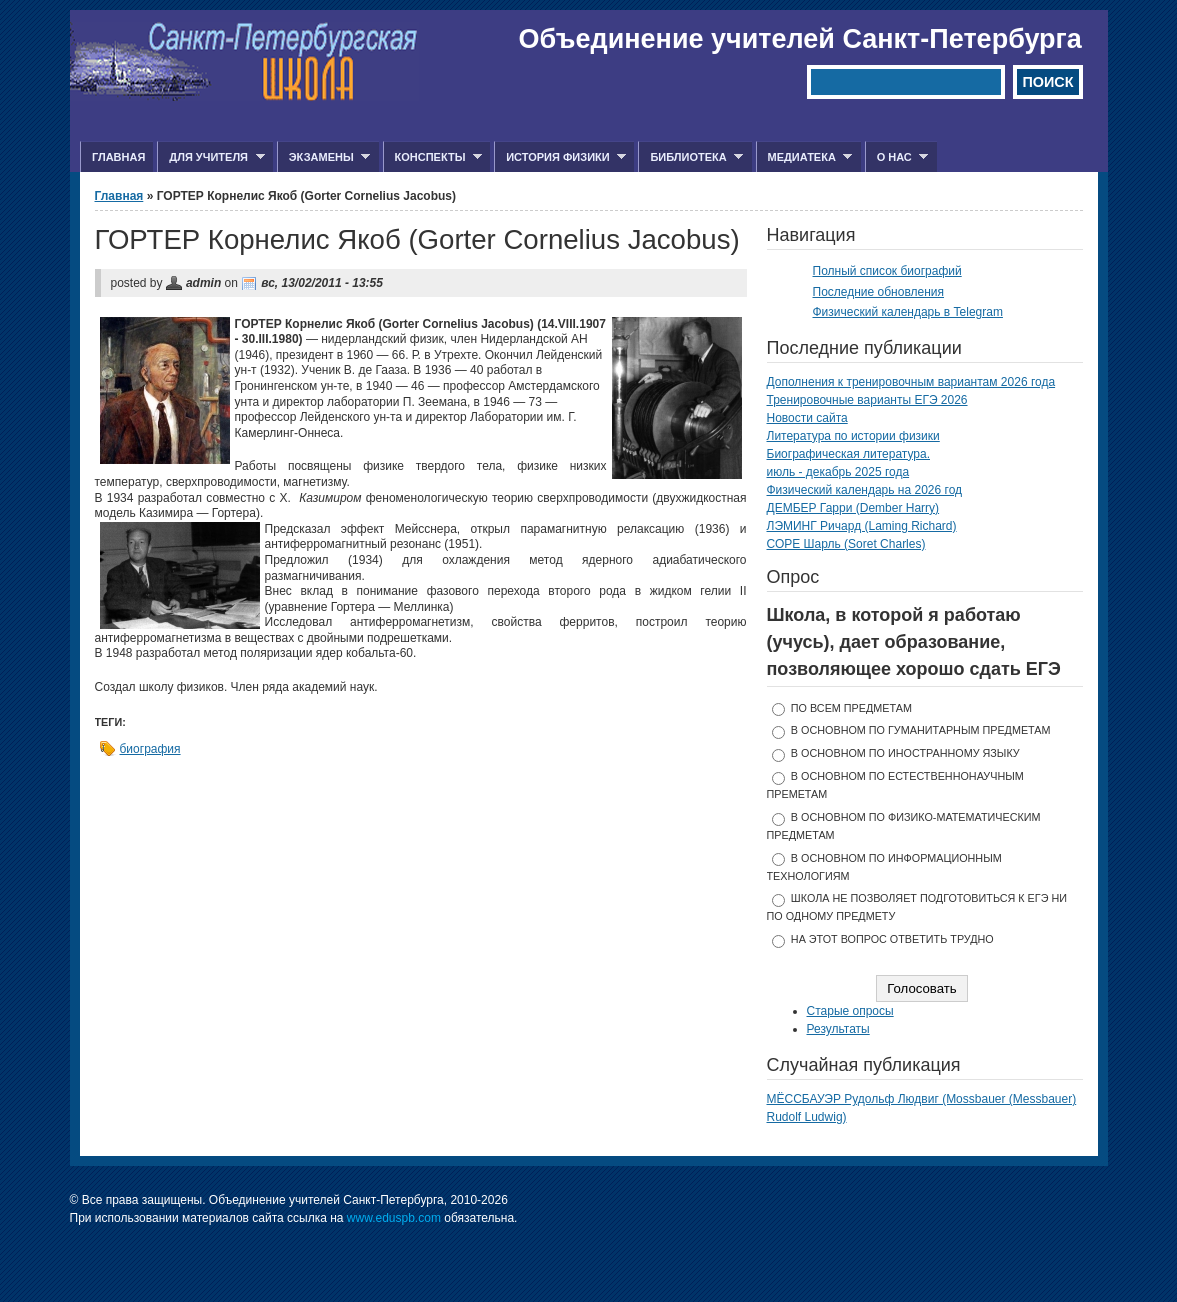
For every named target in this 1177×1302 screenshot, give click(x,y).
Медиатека (804, 157)
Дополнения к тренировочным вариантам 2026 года (911, 382)
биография (150, 749)
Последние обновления (879, 292)
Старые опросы (850, 1011)
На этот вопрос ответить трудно (892, 939)
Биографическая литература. (849, 454)
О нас (897, 157)
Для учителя (210, 157)
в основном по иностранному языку (905, 753)
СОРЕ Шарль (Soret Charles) (846, 544)
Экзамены (324, 157)
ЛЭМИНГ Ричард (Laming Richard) (862, 526)
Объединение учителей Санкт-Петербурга (800, 39)
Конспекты (432, 157)
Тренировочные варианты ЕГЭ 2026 (867, 400)
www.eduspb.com (394, 1218)
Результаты (838, 1029)
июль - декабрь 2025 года (838, 472)
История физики (560, 157)
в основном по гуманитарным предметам (921, 730)
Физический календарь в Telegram (908, 312)
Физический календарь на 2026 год (865, 490)
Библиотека (690, 157)
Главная (118, 157)
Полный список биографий (887, 271)
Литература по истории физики (853, 436)
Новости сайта (807, 418)
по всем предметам (851, 708)
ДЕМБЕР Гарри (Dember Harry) (853, 508)
